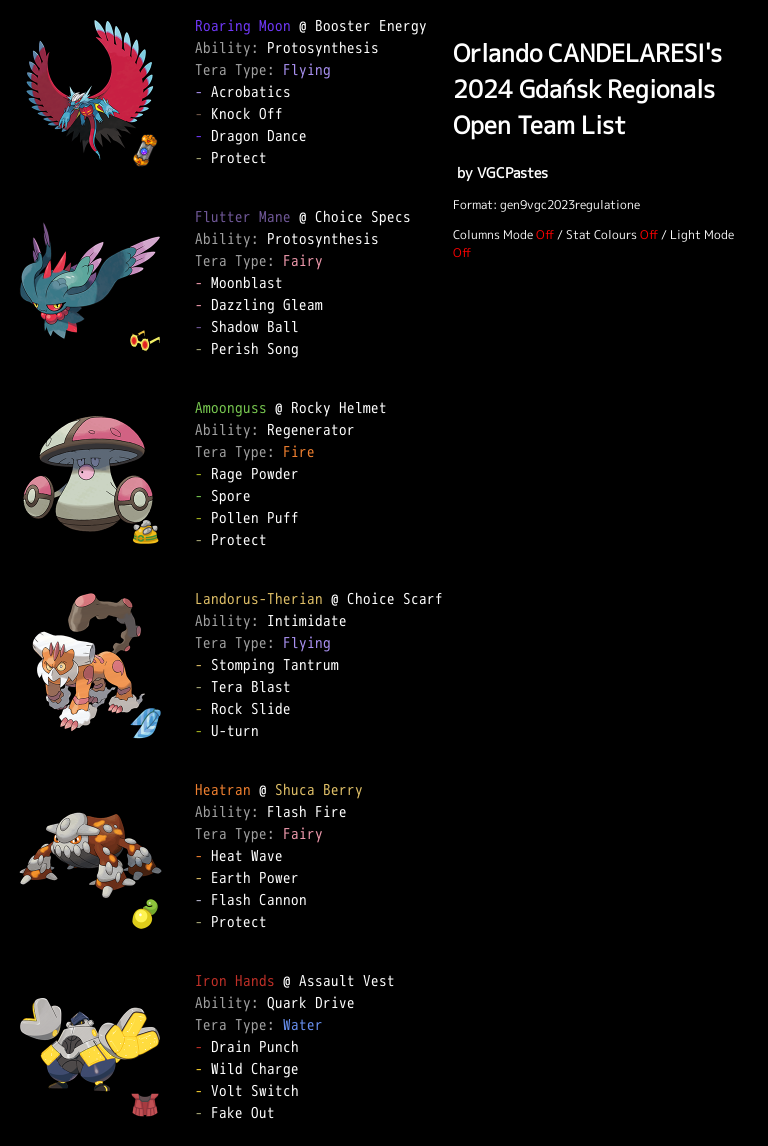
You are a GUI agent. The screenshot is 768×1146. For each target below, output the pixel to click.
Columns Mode (493, 234)
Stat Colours (601, 234)
